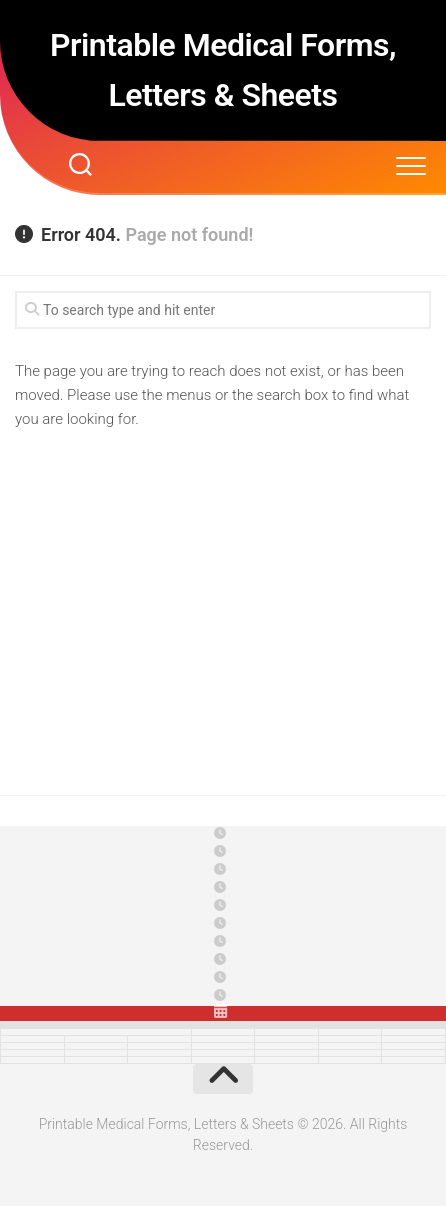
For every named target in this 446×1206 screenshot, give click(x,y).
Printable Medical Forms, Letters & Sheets (223, 70)
